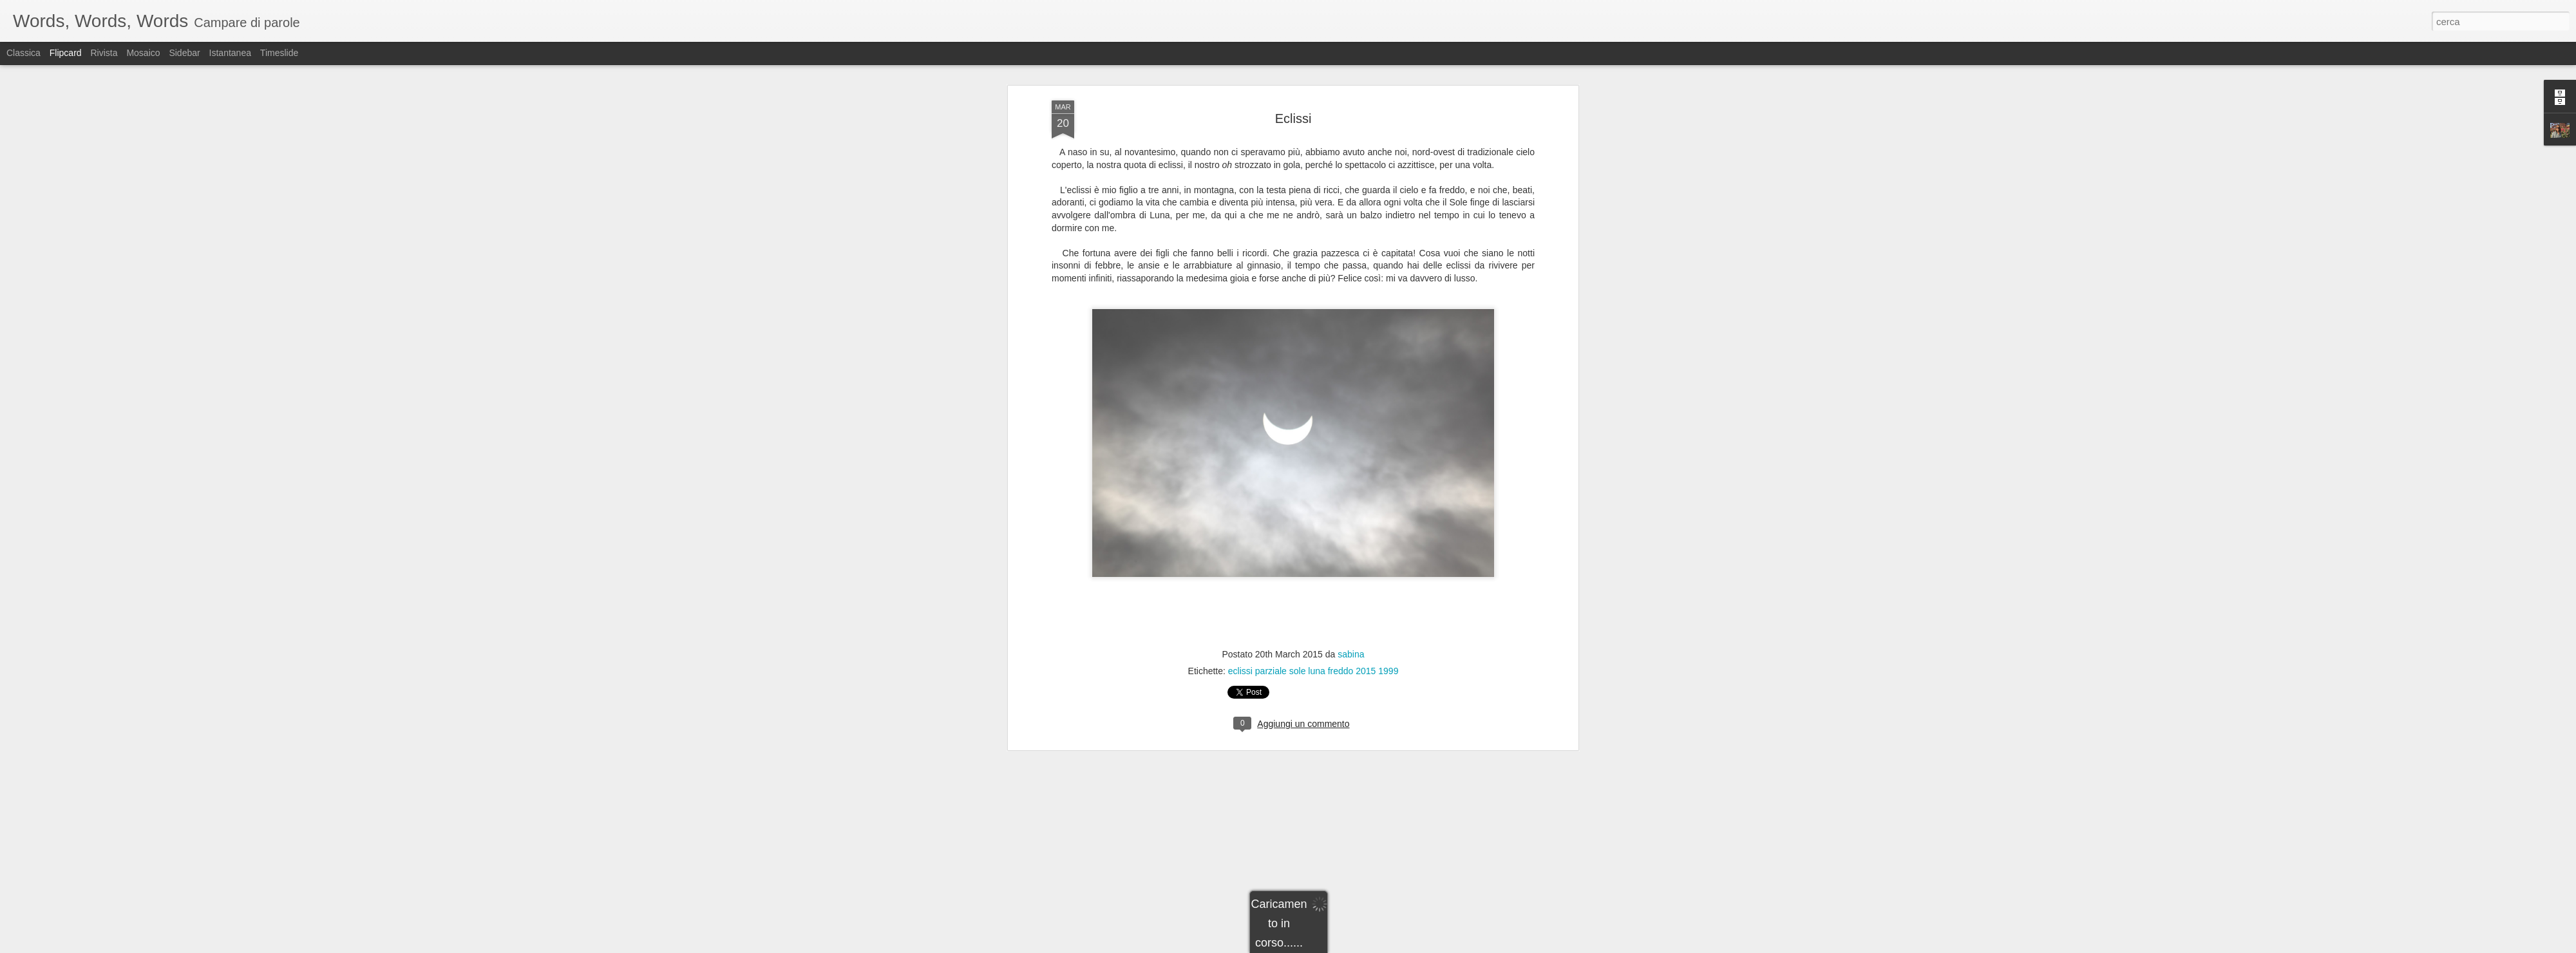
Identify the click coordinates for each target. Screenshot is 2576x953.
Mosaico (143, 53)
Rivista (103, 53)
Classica (23, 53)
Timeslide (279, 53)
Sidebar (184, 53)
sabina (1351, 406)
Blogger (1328, 946)
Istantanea (230, 53)
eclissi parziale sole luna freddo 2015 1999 (1313, 423)
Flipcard (66, 53)
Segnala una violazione (1380, 946)
